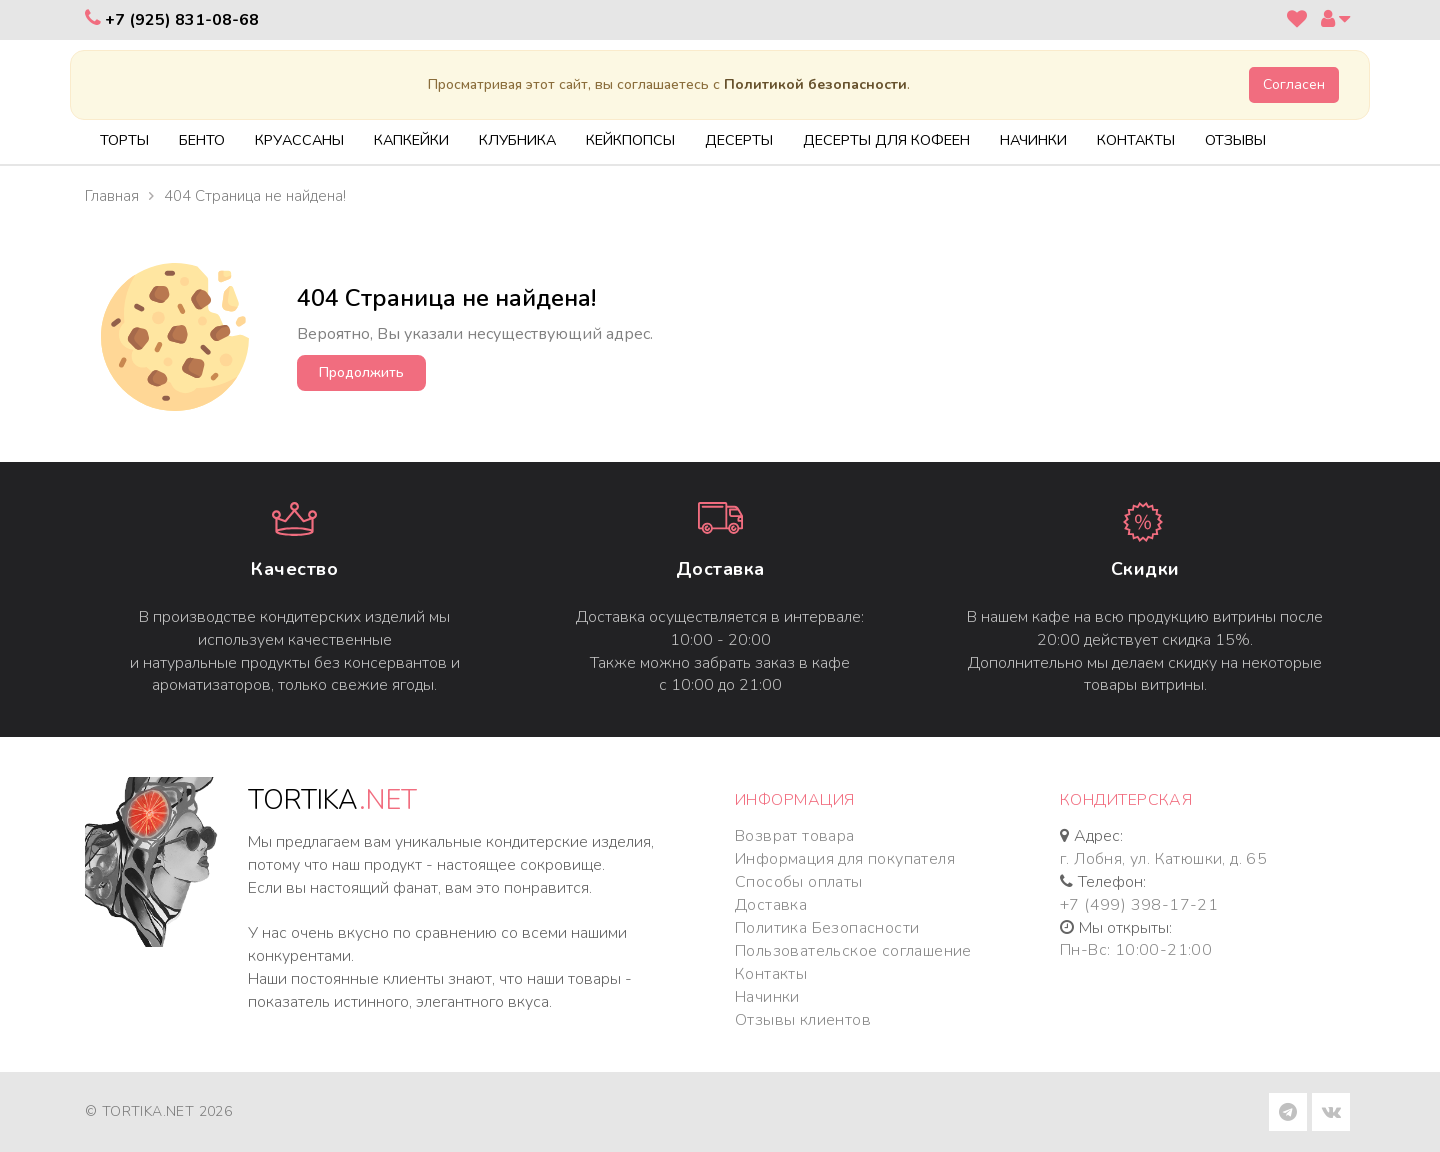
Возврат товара (795, 836)
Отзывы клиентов (803, 1020)
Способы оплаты (799, 882)
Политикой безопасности (815, 84)
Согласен (1294, 84)
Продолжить (361, 372)
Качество (294, 569)
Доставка (720, 569)
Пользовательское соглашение (853, 951)
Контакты (771, 974)
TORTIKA (332, 800)
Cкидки (1145, 569)
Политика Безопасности (827, 928)
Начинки (767, 997)
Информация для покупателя (845, 859)
